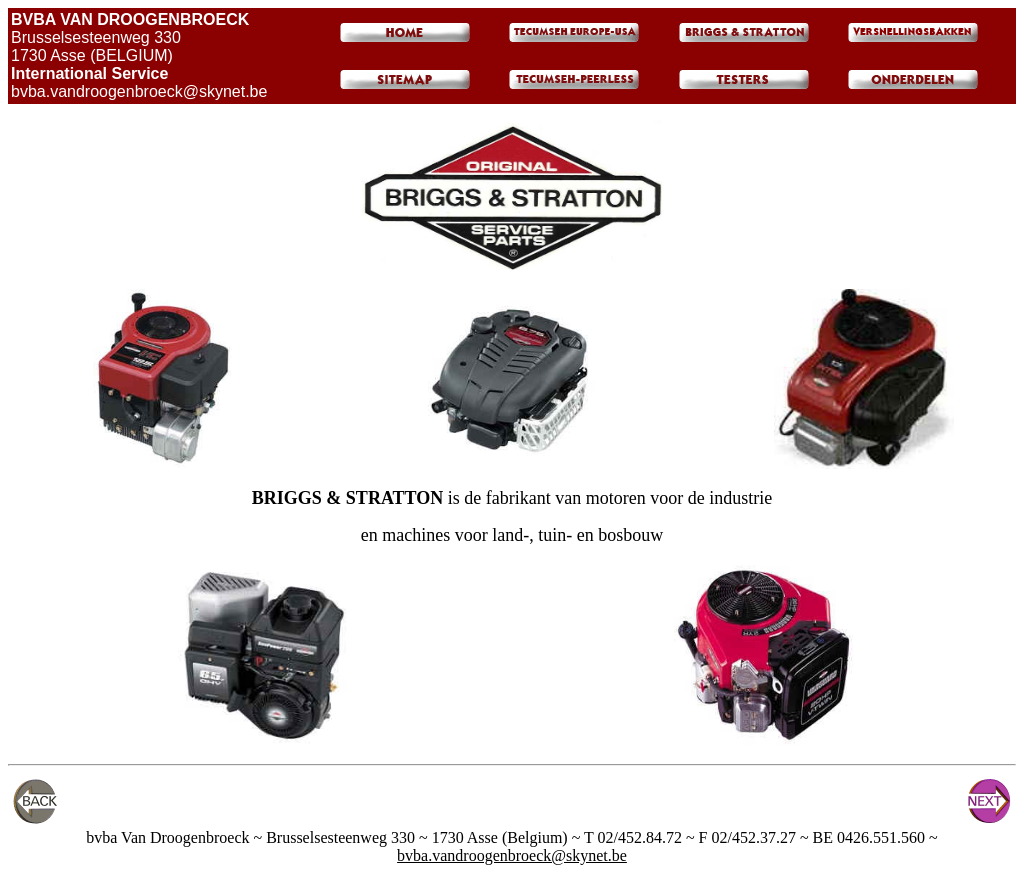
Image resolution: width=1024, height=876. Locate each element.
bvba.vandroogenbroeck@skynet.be (512, 855)
